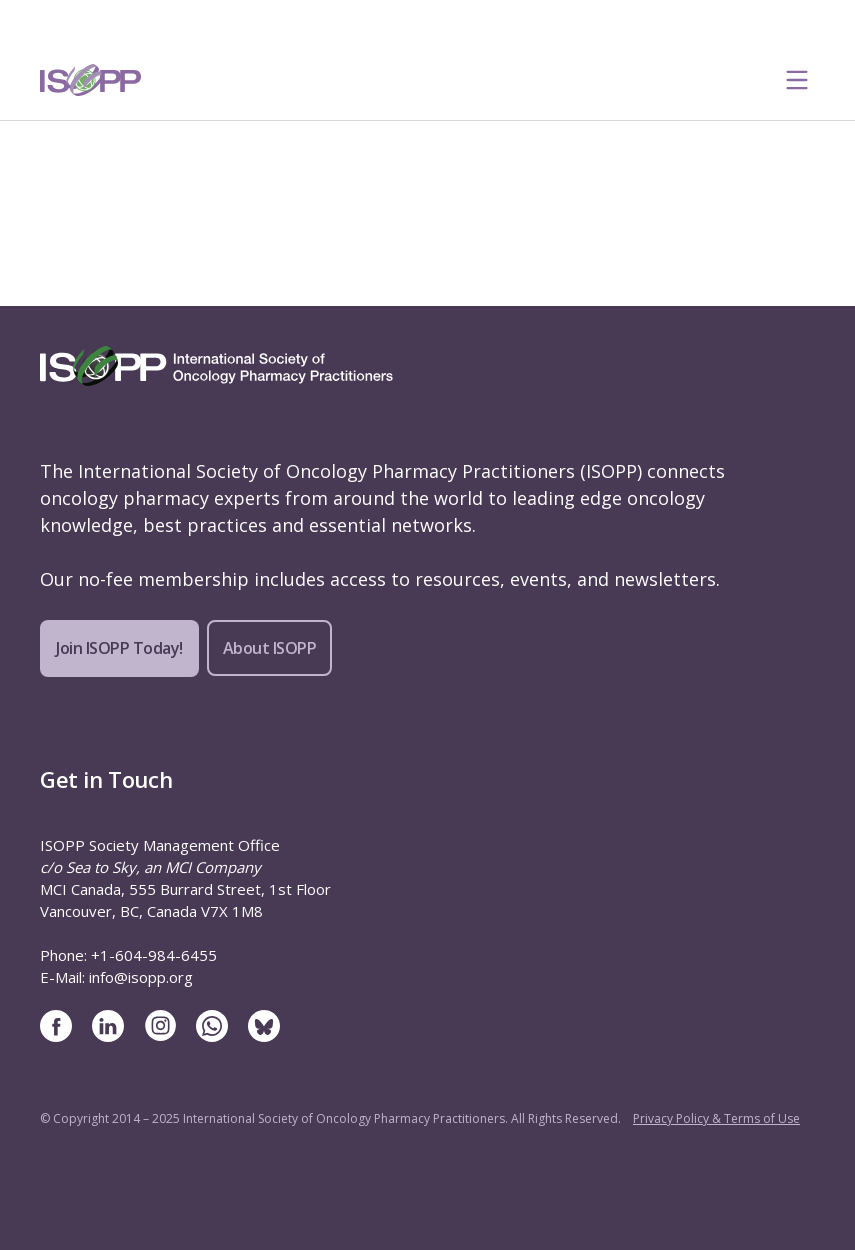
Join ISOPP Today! (119, 648)
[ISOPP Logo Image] (91, 80)
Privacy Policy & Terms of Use (716, 1118)
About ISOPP (270, 648)
